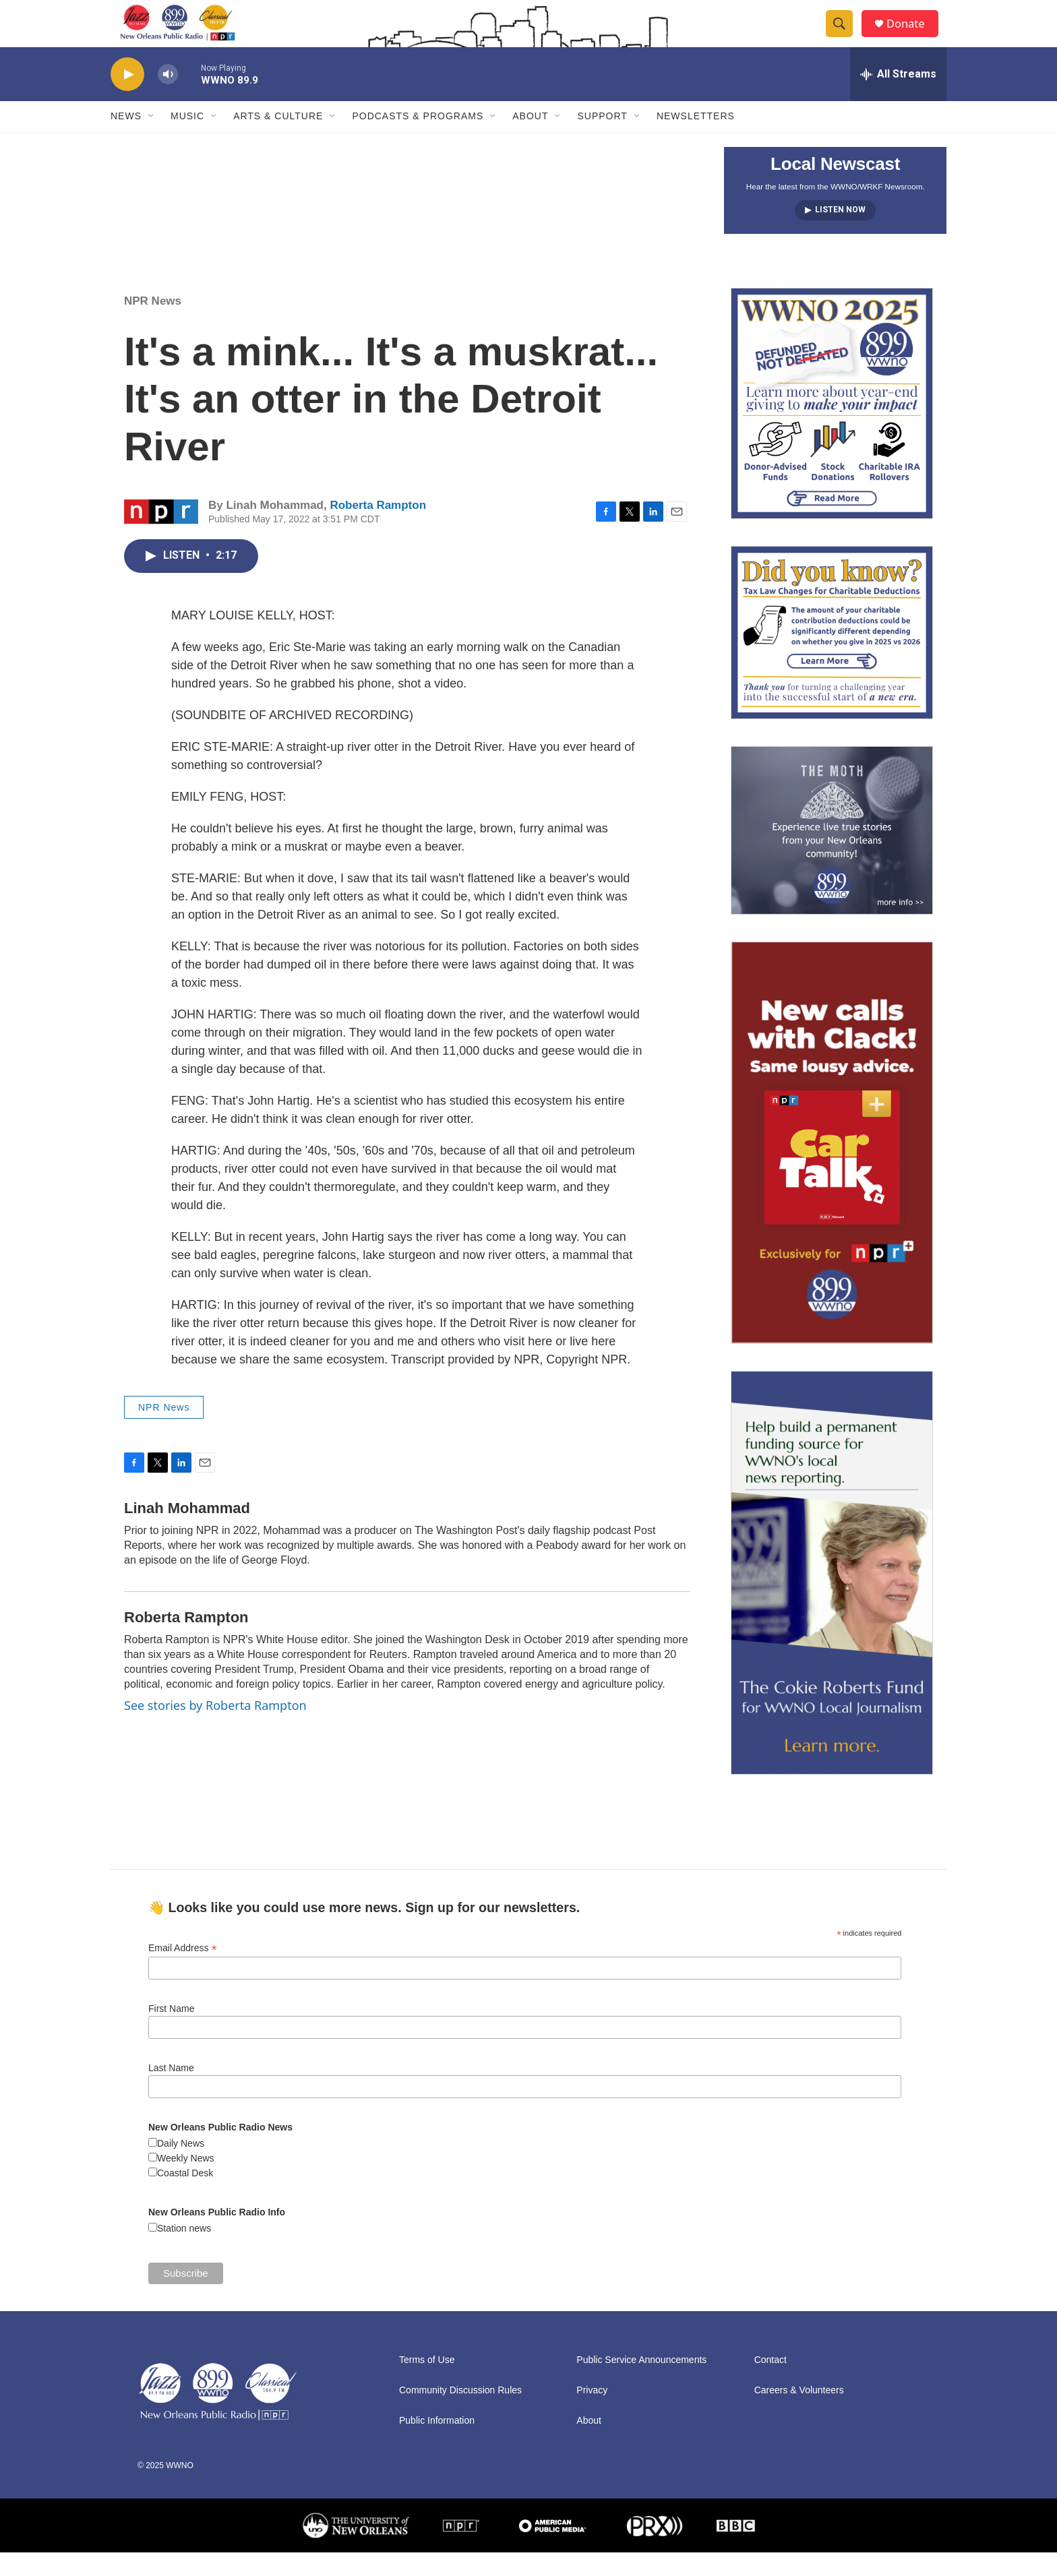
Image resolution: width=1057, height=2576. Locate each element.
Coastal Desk (185, 2196)
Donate (912, 35)
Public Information (437, 2444)
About (530, 140)
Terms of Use (426, 2384)
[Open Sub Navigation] (151, 140)
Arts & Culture (278, 140)
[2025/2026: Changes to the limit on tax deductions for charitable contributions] (831, 656)
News (126, 140)
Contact (770, 2384)
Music (187, 140)
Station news (184, 2252)
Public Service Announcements (641, 2384)
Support (602, 140)
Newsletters (696, 140)
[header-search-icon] (844, 35)
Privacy (591, 2414)
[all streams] (898, 98)
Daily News (180, 2166)
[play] (127, 98)
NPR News (152, 324)
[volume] (167, 98)
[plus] (831, 1166)
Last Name (171, 2091)
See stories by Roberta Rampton (215, 1729)
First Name (171, 2032)
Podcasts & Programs (417, 140)
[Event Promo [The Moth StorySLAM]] (831, 854)
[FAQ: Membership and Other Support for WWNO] (831, 427)
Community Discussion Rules (460, 2414)
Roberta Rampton (378, 528)
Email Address (182, 1971)
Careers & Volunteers (799, 2414)
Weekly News (185, 2181)
